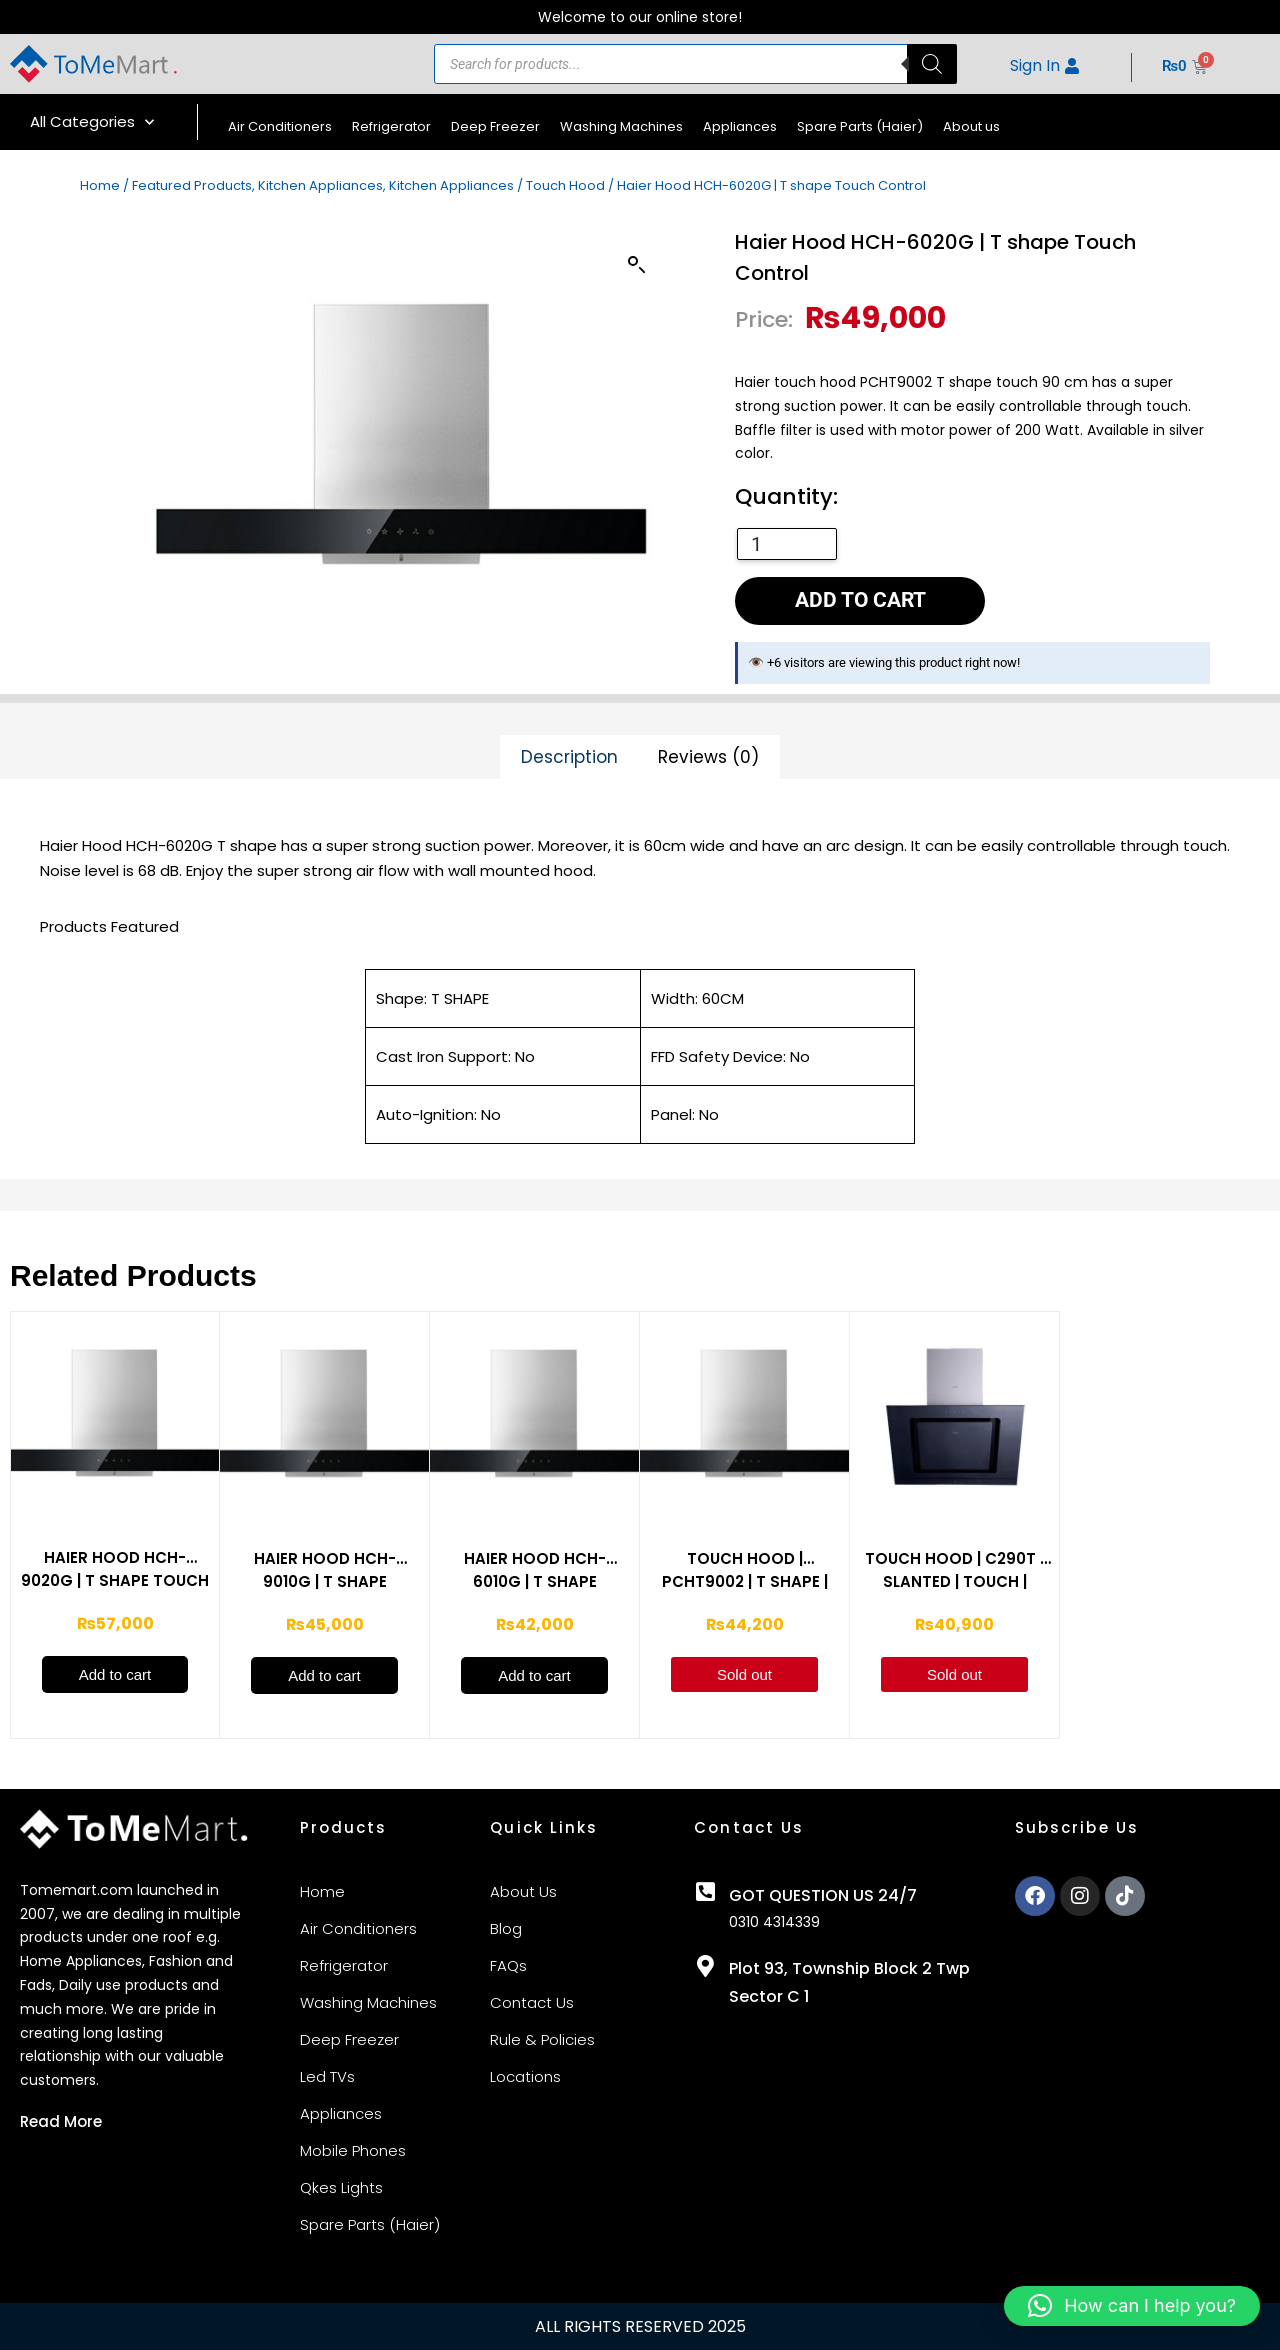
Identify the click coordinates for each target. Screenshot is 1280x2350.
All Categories (92, 122)
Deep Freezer (495, 126)
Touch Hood (565, 185)
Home (100, 185)
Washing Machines (621, 126)
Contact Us (532, 2002)
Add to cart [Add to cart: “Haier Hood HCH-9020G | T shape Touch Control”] (115, 1674)
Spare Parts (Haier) (860, 126)
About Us (523, 1891)
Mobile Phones (353, 2150)
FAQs (508, 1965)
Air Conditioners (280, 126)
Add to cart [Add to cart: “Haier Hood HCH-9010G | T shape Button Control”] (324, 1675)
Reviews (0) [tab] (708, 757)
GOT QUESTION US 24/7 (823, 1895)
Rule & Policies (542, 2039)
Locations (525, 2076)
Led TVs (327, 2076)
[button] (637, 265)
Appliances (740, 126)
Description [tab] (569, 757)
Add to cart (860, 600)
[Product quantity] (787, 544)
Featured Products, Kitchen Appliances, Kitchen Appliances (323, 185)
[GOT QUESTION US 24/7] (705, 1892)
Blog (506, 1928)
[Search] (932, 64)
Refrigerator (391, 126)
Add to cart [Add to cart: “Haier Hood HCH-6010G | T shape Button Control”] (534, 1675)
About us (971, 126)
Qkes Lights (341, 2187)
